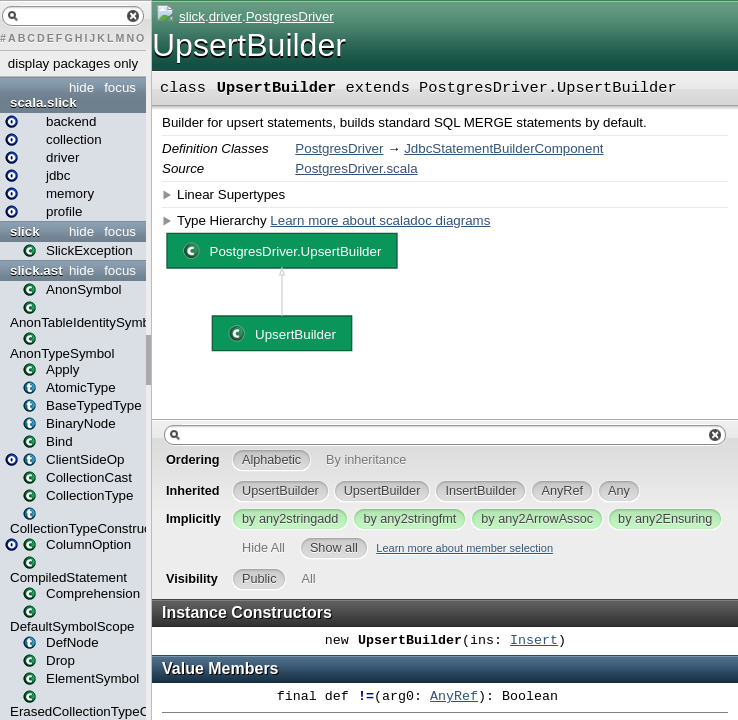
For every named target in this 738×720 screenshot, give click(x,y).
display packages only (73, 63)
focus (120, 87)
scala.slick (43, 102)
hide (81, 87)
